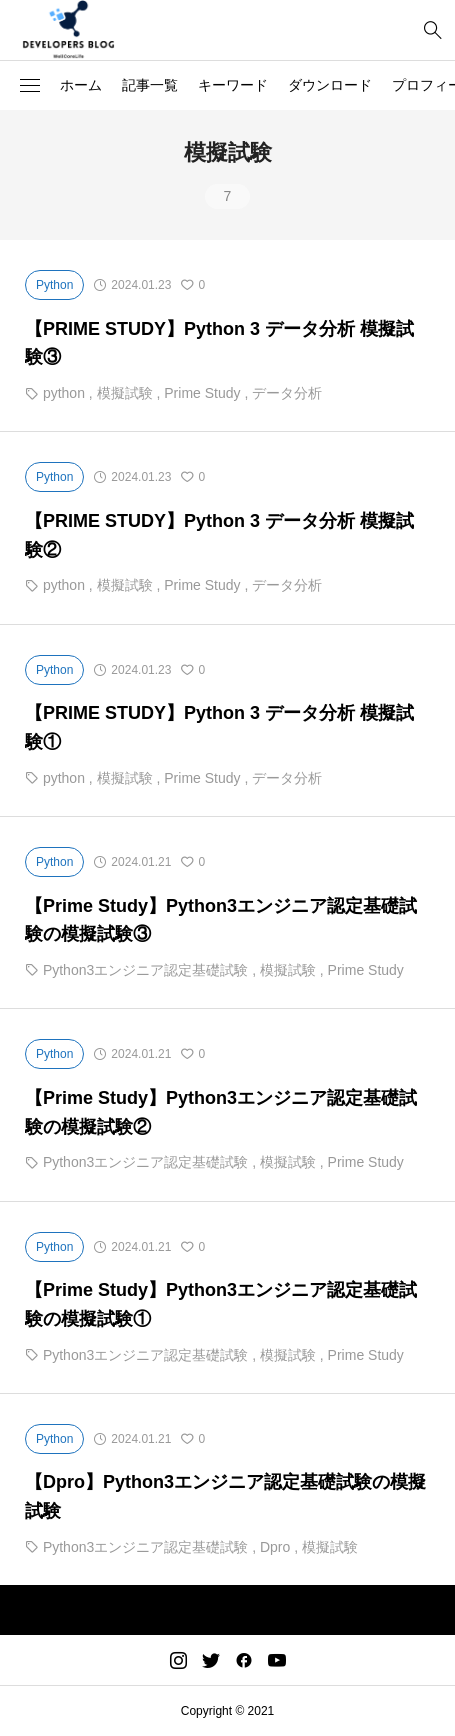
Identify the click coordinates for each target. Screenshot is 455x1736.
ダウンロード (330, 85)
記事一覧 (150, 85)
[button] (30, 86)
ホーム (81, 85)
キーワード (233, 85)
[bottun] (432, 30)
